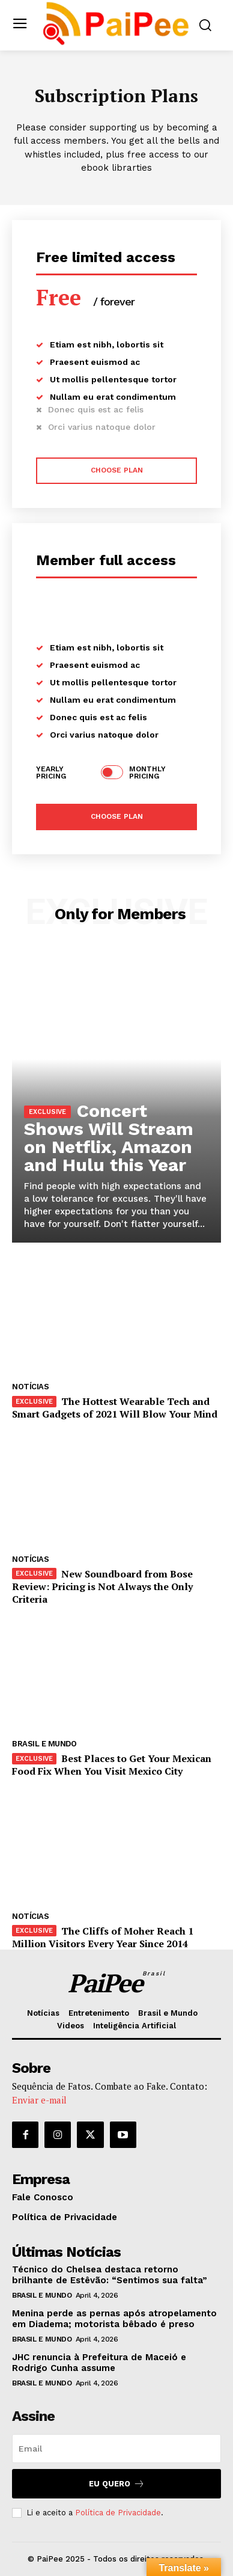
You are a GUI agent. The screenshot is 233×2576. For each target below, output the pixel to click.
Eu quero (117, 2483)
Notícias (30, 1386)
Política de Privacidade (118, 2512)
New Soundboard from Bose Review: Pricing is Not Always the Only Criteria (102, 1586)
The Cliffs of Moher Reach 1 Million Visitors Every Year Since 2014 (102, 1937)
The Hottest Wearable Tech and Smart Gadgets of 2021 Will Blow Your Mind (114, 1408)
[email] (116, 2448)
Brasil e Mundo (44, 1744)
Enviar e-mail (39, 2100)
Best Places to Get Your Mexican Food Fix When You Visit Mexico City (111, 1765)
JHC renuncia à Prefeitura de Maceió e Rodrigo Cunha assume (99, 2362)
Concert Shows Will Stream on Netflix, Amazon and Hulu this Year (108, 1137)
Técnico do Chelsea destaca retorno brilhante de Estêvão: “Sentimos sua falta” (109, 2275)
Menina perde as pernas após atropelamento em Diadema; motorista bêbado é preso (114, 2319)
